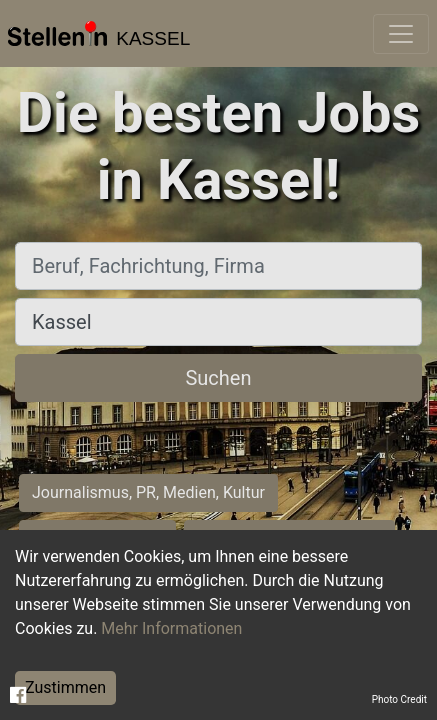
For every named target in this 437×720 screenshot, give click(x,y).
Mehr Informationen (171, 628)
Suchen (218, 378)
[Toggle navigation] (401, 34)
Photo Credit (399, 699)
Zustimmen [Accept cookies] (65, 687)
